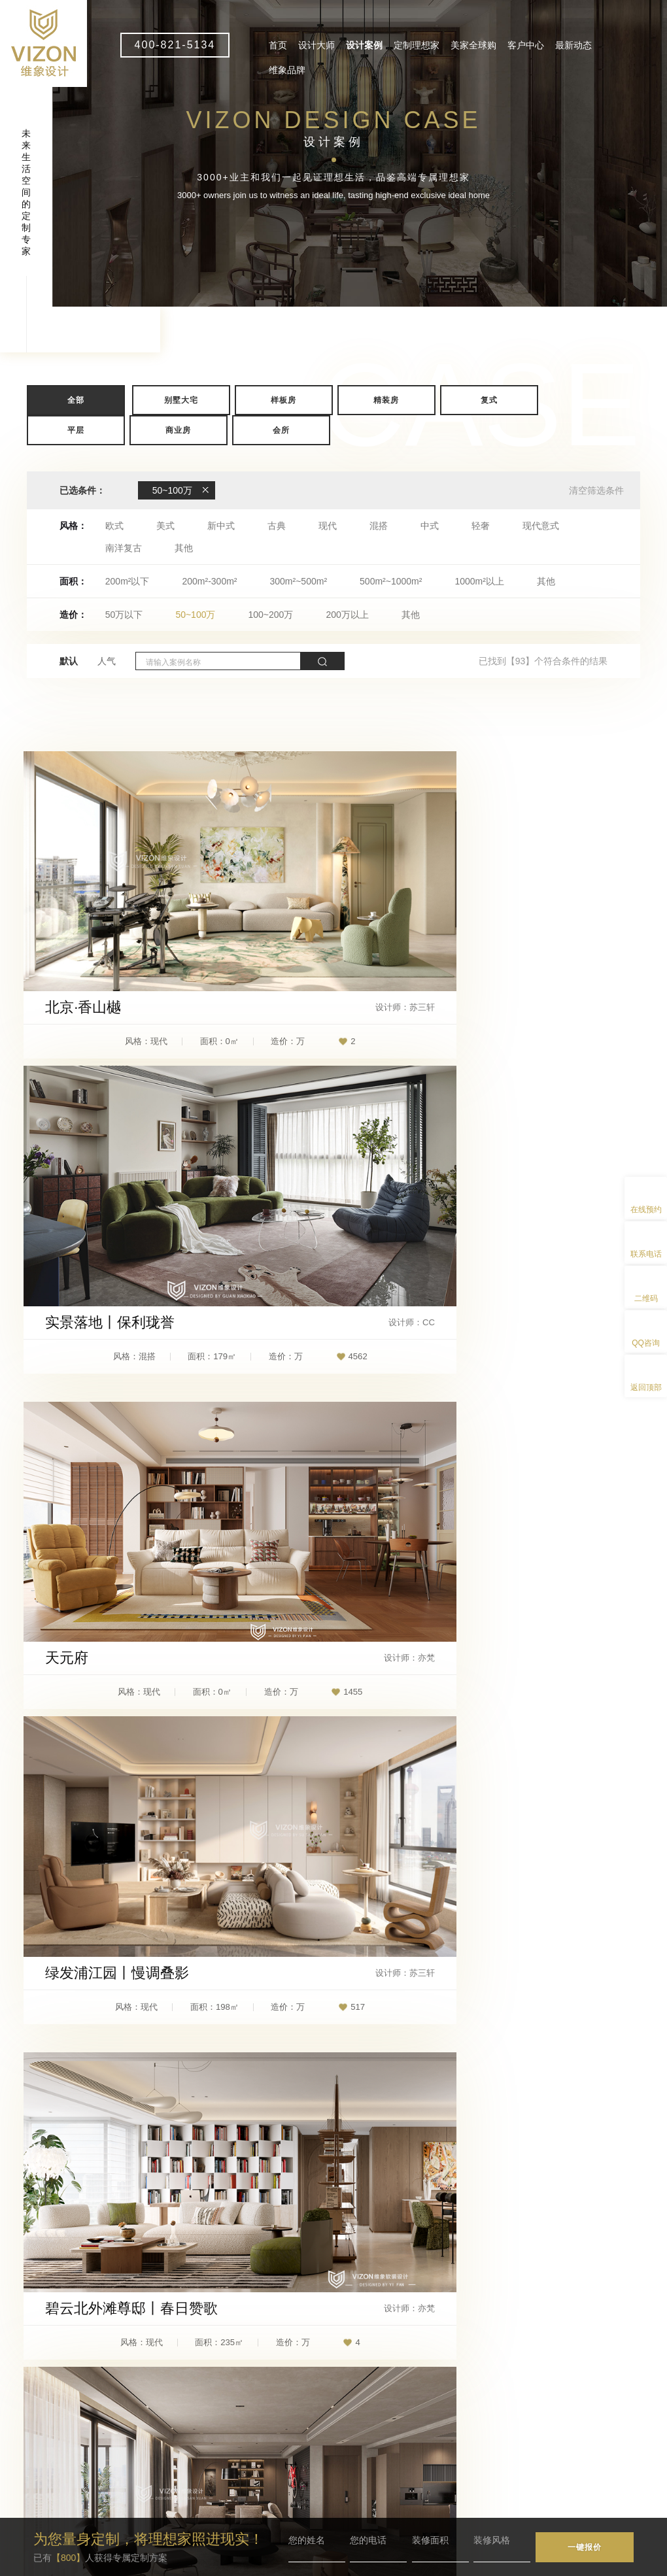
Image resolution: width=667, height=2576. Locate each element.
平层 (75, 430)
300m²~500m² (299, 581)
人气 (106, 661)
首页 (278, 45)
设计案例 (364, 45)
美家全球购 (473, 45)
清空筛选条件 (596, 490)
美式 (165, 525)
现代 (327, 525)
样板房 (283, 400)
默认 (69, 661)
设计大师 (316, 45)
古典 (276, 525)
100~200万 (270, 614)
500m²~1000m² (391, 581)
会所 (281, 430)
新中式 (221, 525)
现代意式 (540, 525)
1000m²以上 (479, 581)
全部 (75, 400)
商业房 (178, 430)
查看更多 (333, 2130)
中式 (429, 525)
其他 (184, 548)
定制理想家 (416, 45)
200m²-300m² (209, 581)
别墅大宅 (181, 400)
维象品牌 (287, 70)
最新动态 (573, 45)
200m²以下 (127, 581)
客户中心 (525, 45)
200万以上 (347, 614)
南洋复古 (123, 548)
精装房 (386, 400)
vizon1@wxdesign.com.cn (245, 2465)
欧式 (114, 525)
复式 (489, 400)
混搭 (378, 525)
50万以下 (124, 614)
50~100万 (195, 614)
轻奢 (480, 525)
